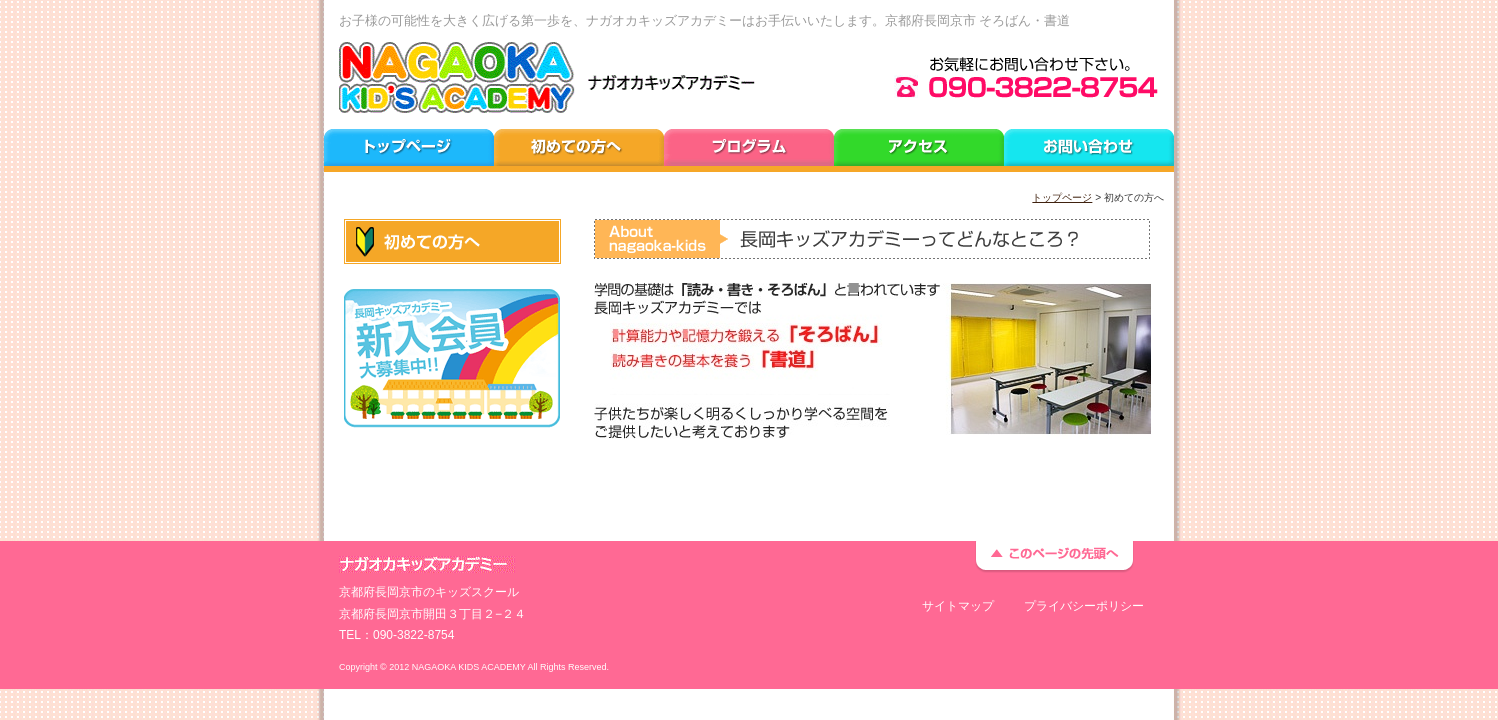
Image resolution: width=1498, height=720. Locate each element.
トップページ (1062, 197)
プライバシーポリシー (1084, 606)
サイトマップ (958, 606)
